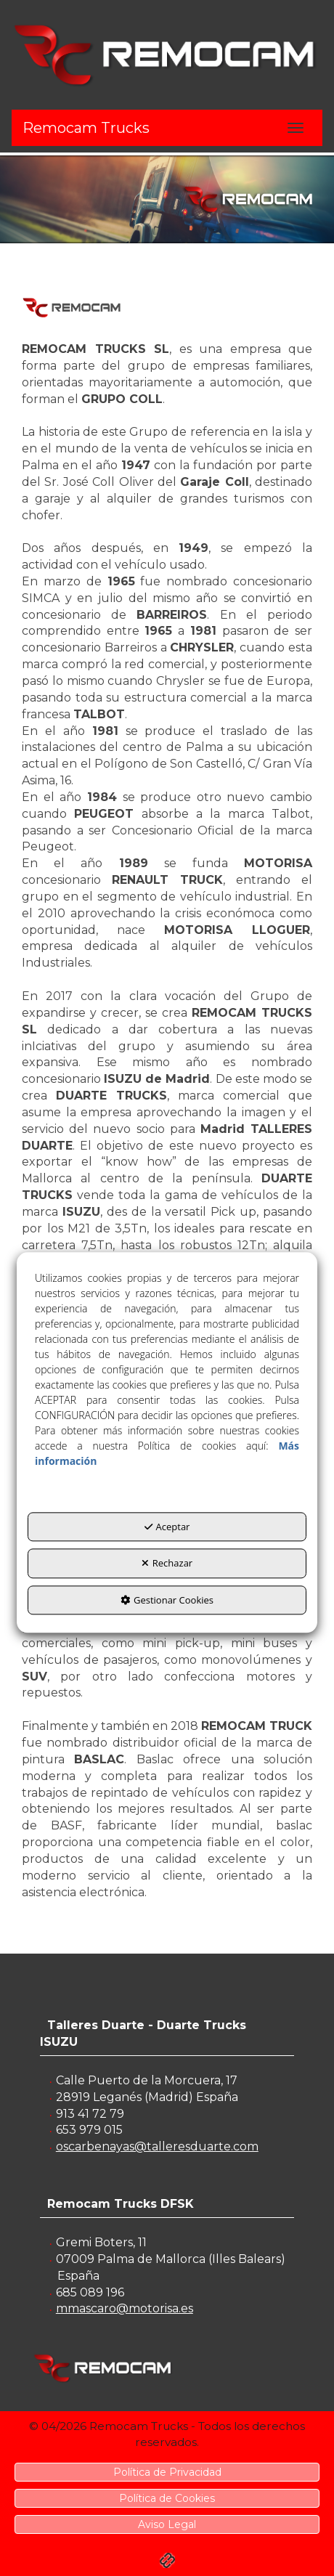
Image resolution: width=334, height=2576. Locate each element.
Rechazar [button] (167, 1563)
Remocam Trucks (86, 128)
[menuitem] (167, 2472)
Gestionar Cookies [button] (167, 1599)
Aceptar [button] (167, 1526)
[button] (167, 54)
